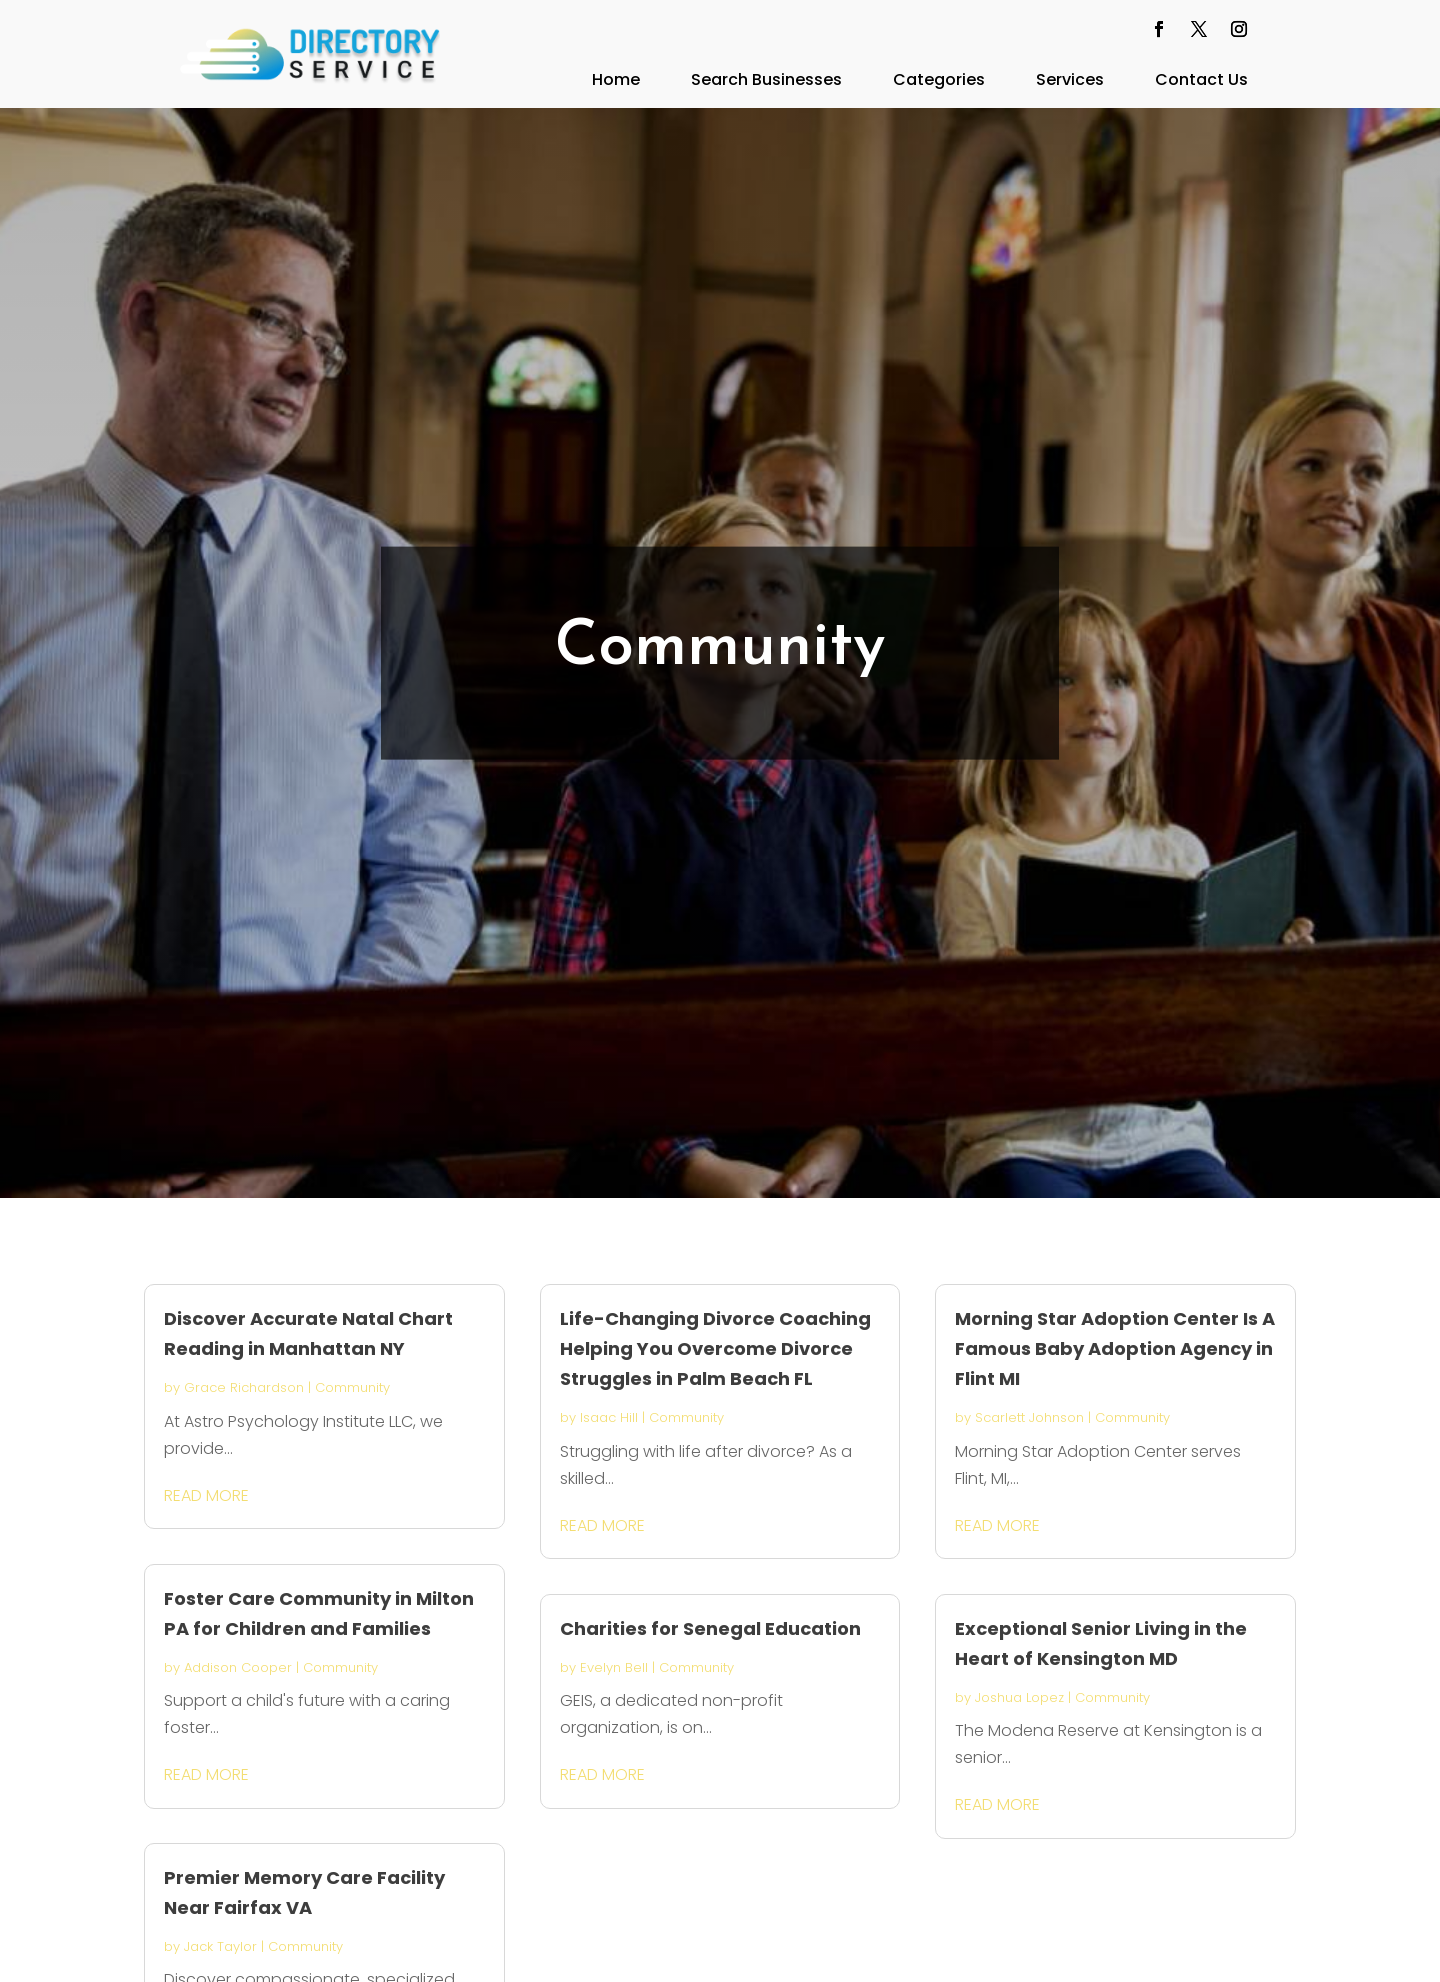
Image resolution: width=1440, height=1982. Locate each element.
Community (352, 1387)
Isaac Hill (609, 1417)
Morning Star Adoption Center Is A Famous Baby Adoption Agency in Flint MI (1115, 1348)
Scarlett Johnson (1029, 1417)
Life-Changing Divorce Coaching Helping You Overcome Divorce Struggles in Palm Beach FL (715, 1348)
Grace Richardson (244, 1387)
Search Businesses (766, 79)
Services (1070, 79)
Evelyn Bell (614, 1667)
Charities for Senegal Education (710, 1628)
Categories (939, 79)
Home (616, 79)
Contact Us (1201, 79)
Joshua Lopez (1019, 1697)
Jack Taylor (220, 1946)
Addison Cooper (238, 1667)
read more (206, 1495)
